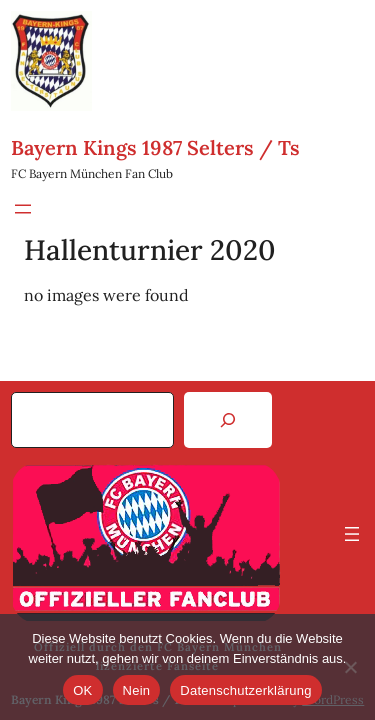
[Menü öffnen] (23, 209)
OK (82, 690)
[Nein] (350, 667)
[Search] (228, 420)
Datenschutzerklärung (245, 690)
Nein (137, 690)
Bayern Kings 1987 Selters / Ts (155, 147)
